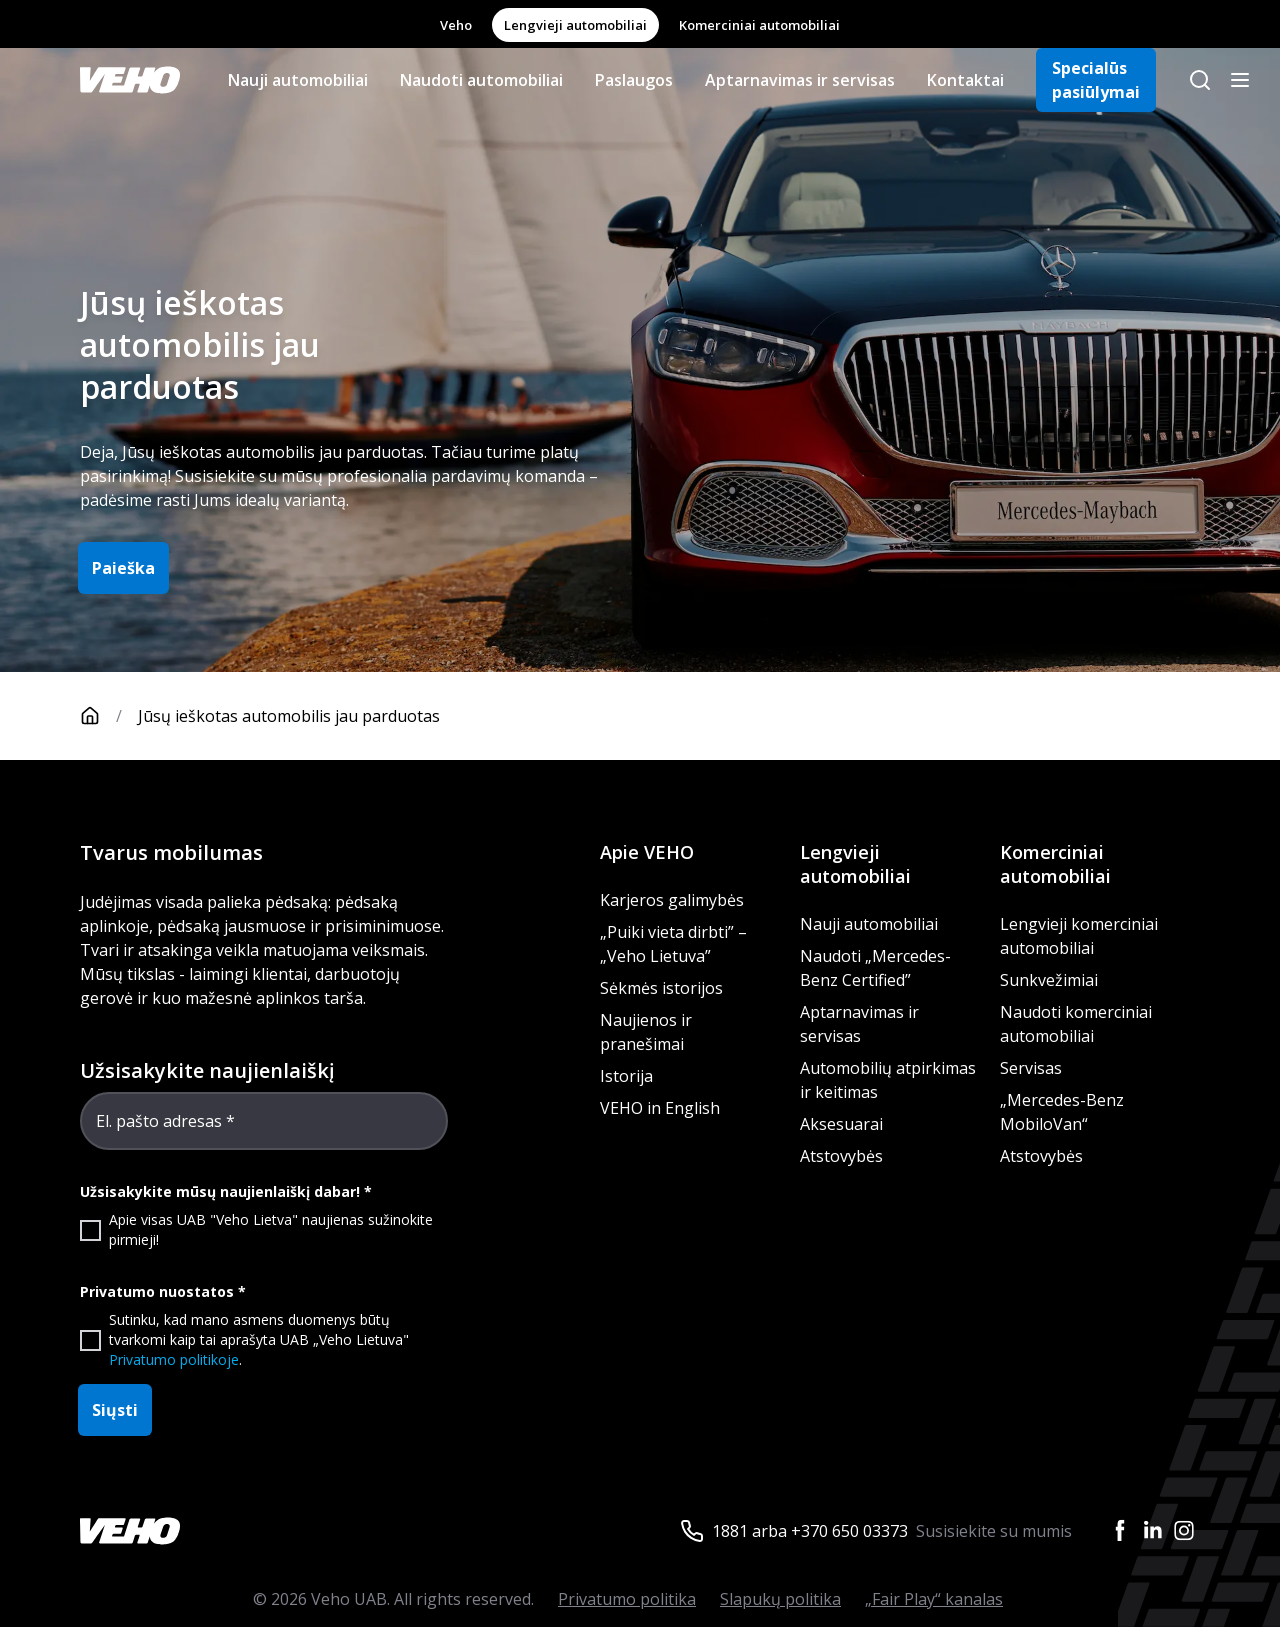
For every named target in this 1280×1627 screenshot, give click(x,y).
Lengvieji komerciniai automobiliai (1079, 936)
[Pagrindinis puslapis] (109, 716)
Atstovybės (841, 1156)
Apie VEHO (647, 852)
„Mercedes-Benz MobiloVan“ (1062, 1112)
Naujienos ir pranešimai (646, 1032)
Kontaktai (965, 80)
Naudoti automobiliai (481, 80)
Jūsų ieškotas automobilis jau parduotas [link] (289, 716)
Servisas (1031, 1068)
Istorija (626, 1076)
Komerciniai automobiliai (759, 25)
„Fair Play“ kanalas (934, 1599)
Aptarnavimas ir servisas (800, 80)
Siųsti (115, 1410)
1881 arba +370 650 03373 (810, 1531)
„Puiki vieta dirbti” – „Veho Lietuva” (673, 944)
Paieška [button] (123, 568)
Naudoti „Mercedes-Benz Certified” (875, 968)
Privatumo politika (627, 1599)
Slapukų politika (780, 1599)
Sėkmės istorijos (661, 988)
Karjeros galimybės (672, 900)
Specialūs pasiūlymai (1096, 80)
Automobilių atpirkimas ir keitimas (888, 1080)
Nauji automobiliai (298, 80)
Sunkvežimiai (1049, 980)
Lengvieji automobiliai (575, 25)
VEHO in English (660, 1108)
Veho (456, 25)
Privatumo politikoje (174, 1359)
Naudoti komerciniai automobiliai (1076, 1024)
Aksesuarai (841, 1124)
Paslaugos (634, 80)
